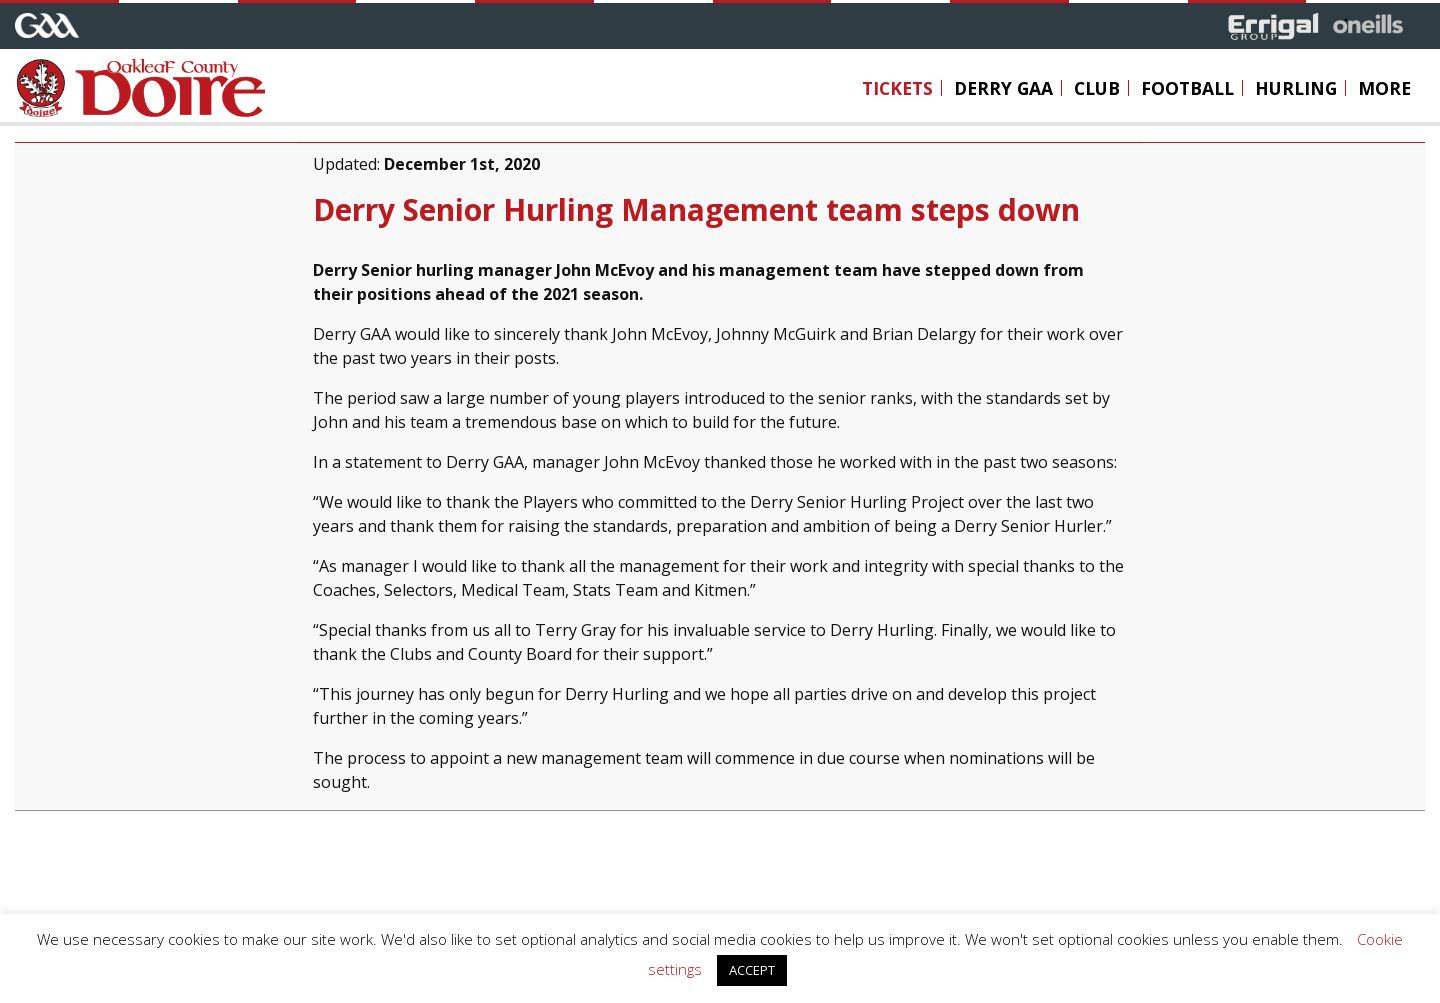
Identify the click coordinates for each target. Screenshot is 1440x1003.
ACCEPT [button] (752, 970)
